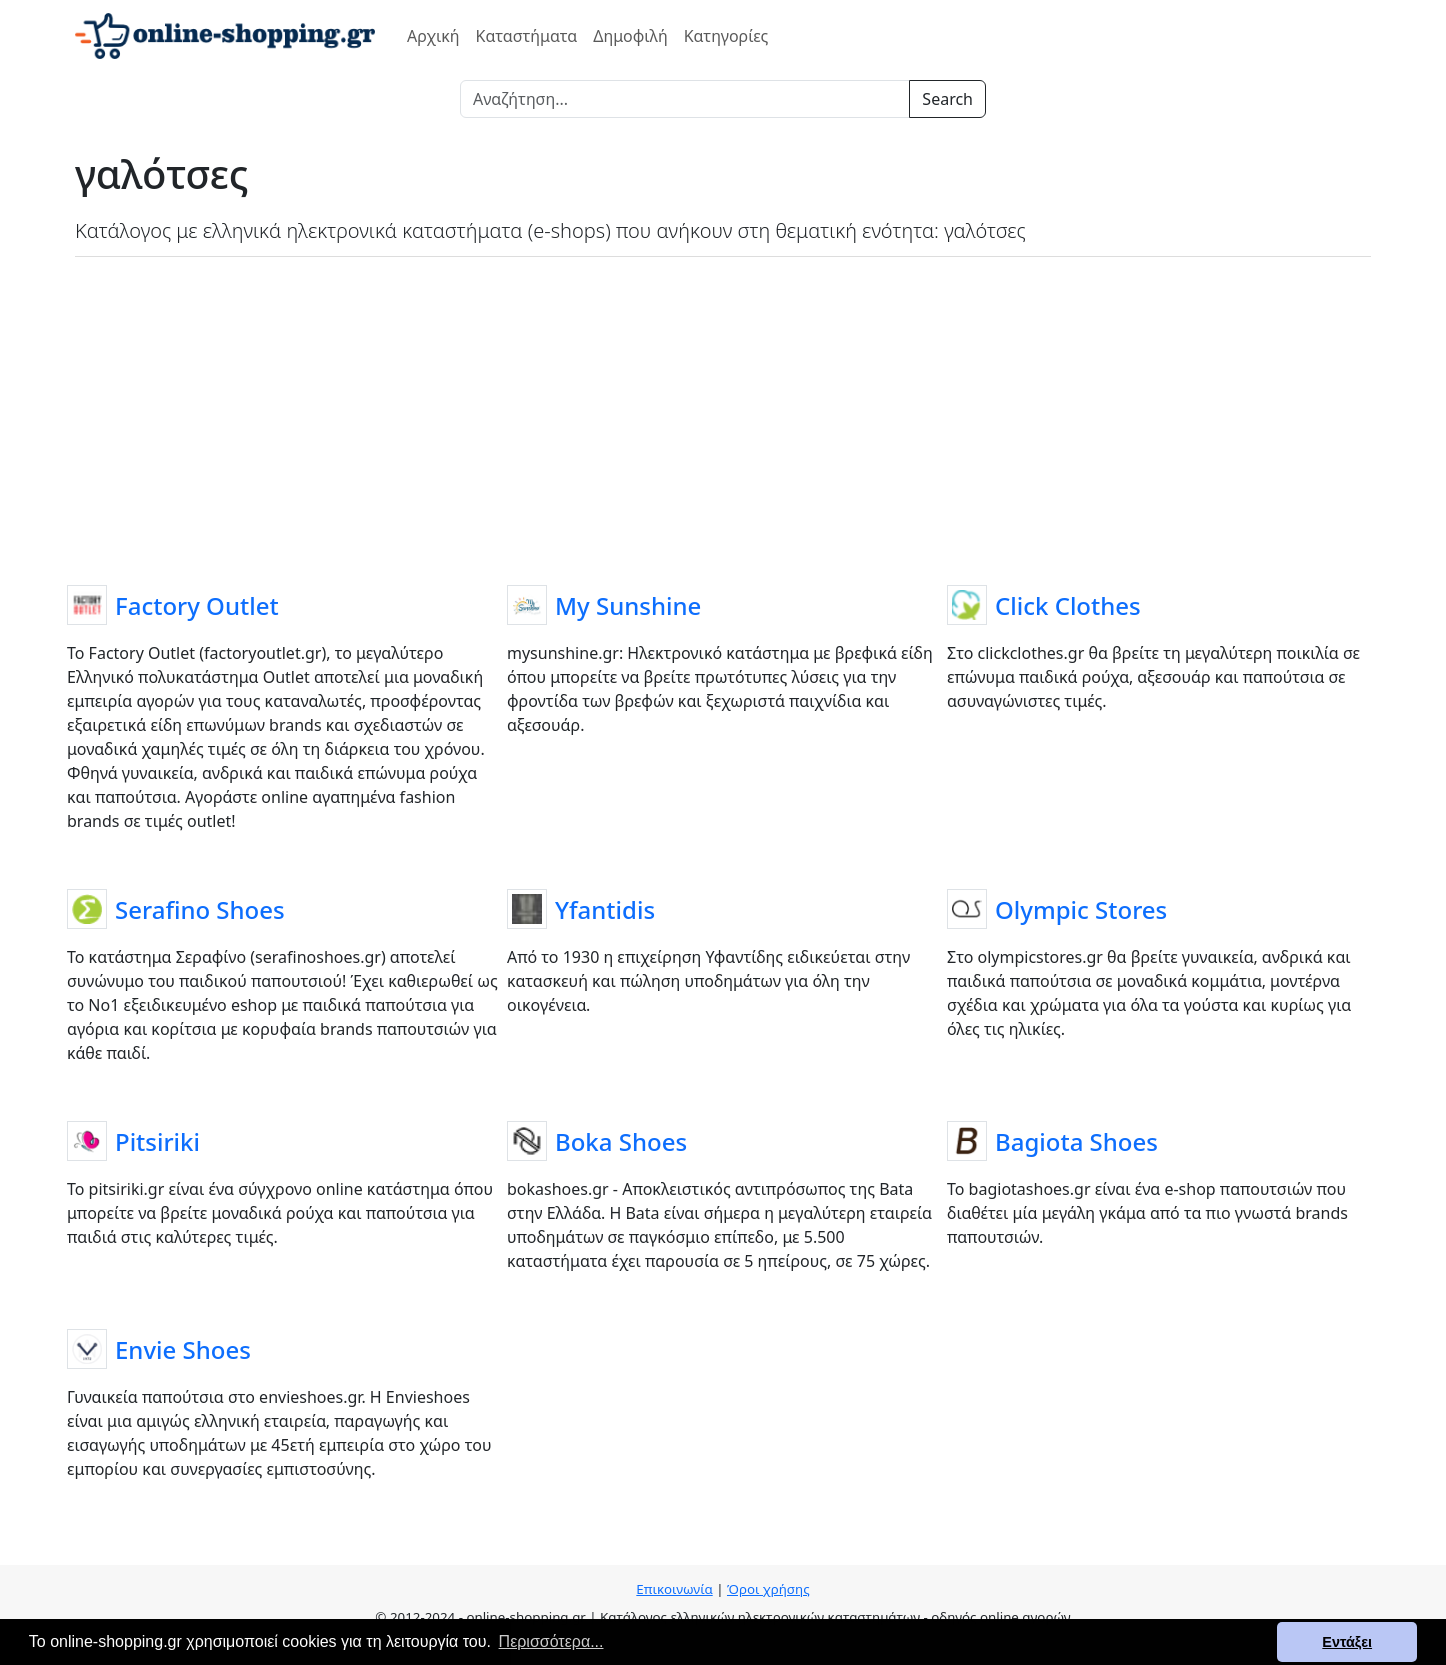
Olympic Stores (1081, 909)
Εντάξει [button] (1347, 1642)
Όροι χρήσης (768, 1589)
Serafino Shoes (200, 909)
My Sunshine (628, 605)
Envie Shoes (183, 1349)
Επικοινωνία (674, 1589)
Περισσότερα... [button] (551, 1641)
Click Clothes (1068, 605)
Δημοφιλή (630, 36)
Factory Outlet (197, 605)
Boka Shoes (621, 1141)
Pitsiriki (157, 1141)
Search (947, 99)
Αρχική (433, 36)
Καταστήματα (527, 36)
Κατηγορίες (726, 36)
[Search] (685, 99)
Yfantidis (605, 909)
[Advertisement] (723, 417)
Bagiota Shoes (1076, 1141)
